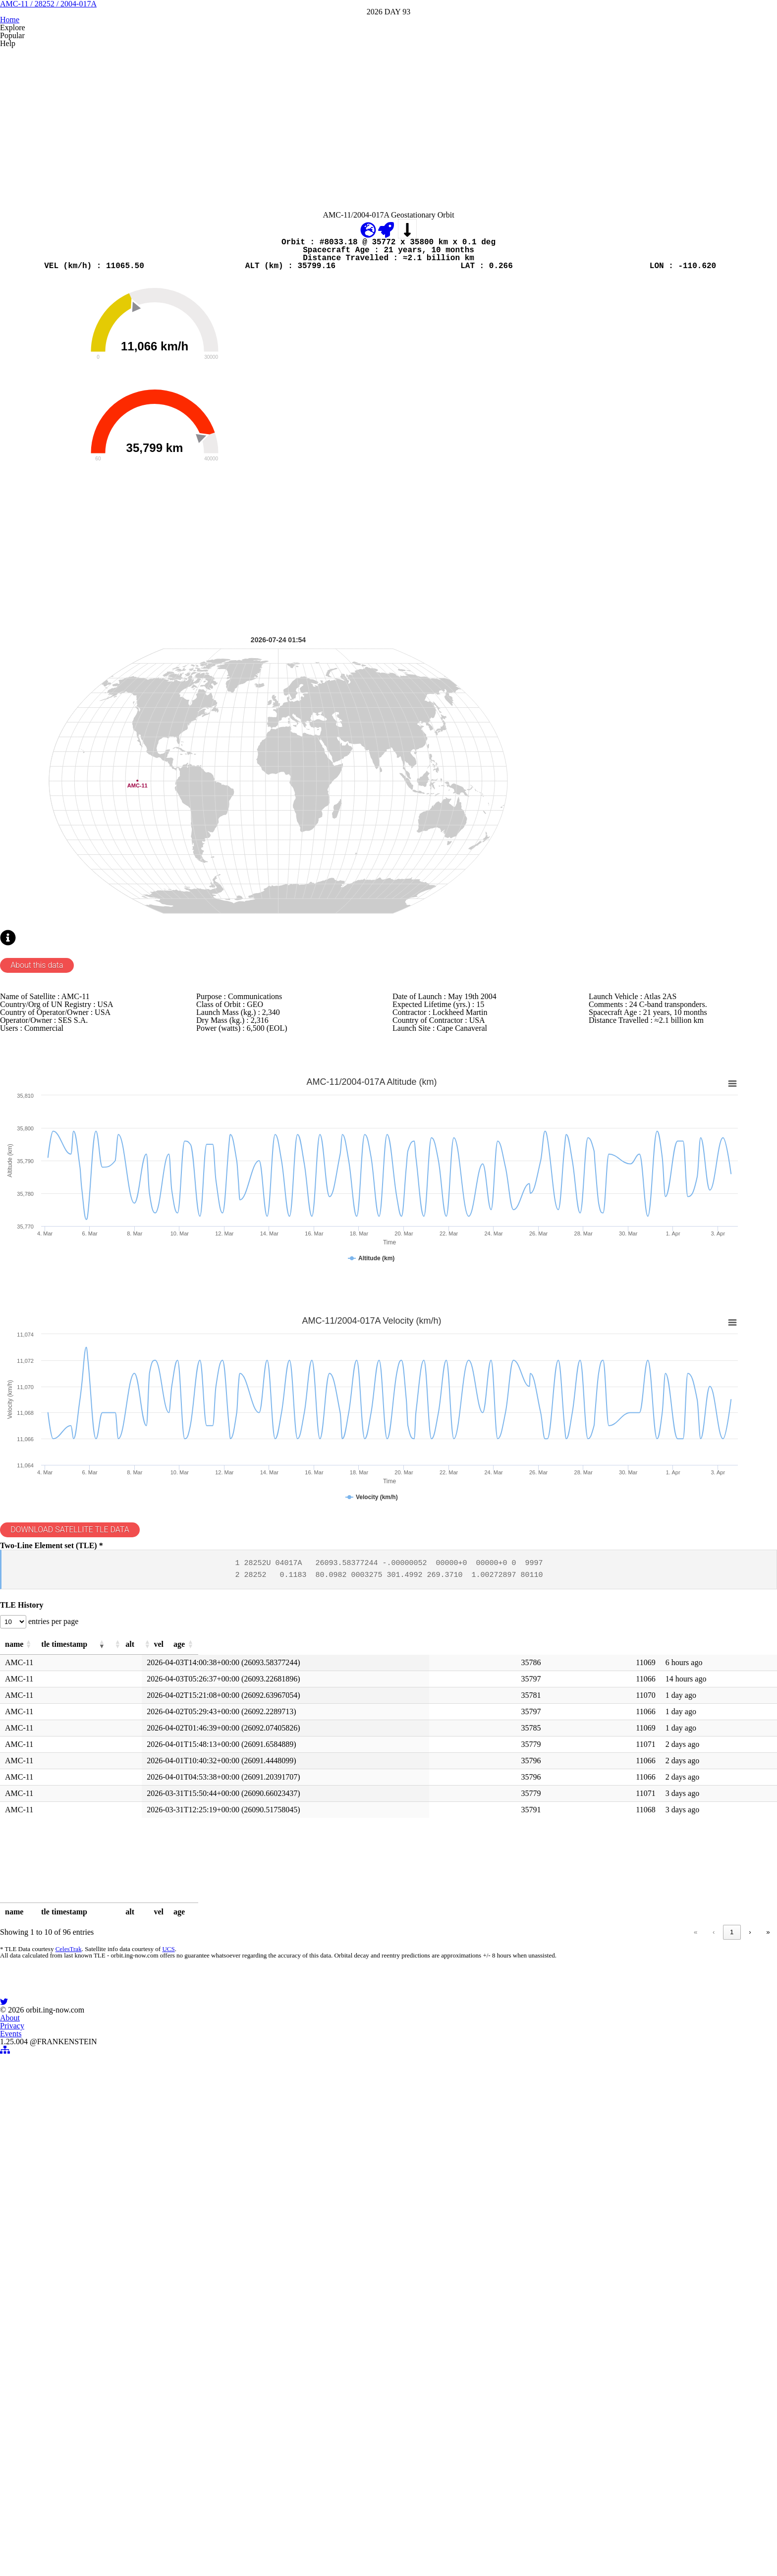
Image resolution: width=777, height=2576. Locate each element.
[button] (101, 1957)
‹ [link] (573, 2254)
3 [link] (629, 2254)
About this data (56, 1191)
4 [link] (648, 2254)
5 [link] (666, 2254)
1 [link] (591, 2254)
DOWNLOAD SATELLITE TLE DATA (92, 1802)
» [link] (751, 2254)
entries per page (75, 1930)
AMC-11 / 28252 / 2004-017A (388, 69)
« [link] (555, 2254)
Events (412, 2505)
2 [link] (610, 2254)
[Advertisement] (314, 216)
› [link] (732, 2254)
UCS (180, 2274)
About (339, 2505)
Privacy (375, 2505)
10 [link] (713, 2254)
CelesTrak (82, 2274)
